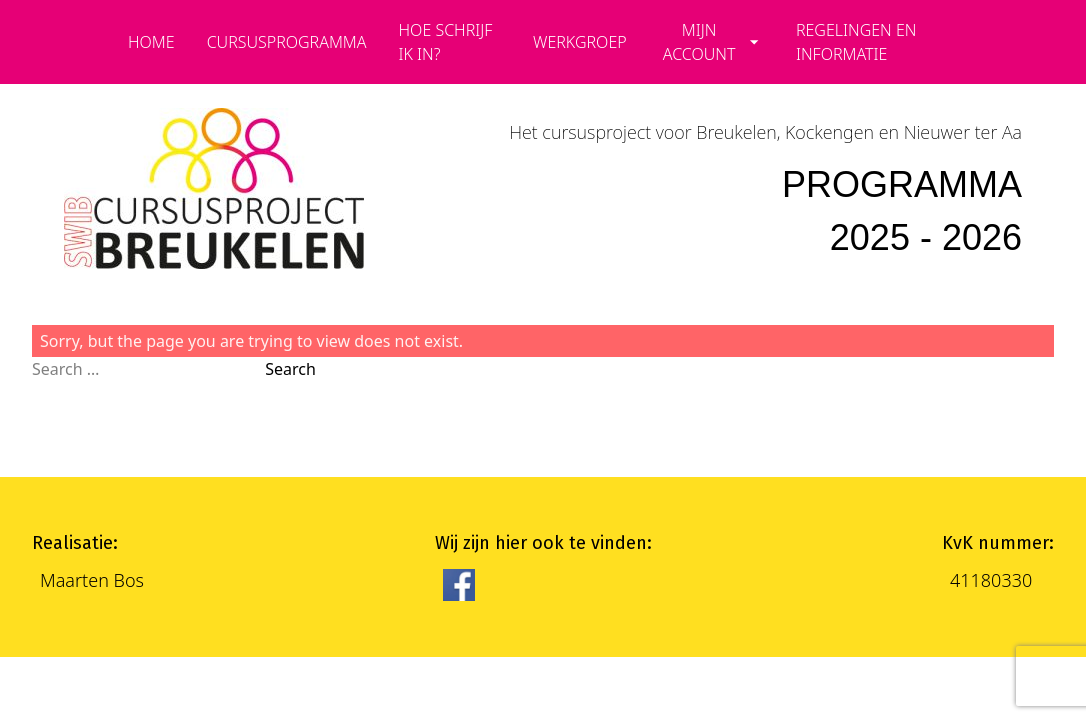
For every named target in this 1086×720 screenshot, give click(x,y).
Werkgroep (580, 42)
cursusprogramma (287, 42)
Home (151, 42)
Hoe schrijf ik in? (446, 42)
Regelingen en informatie (856, 42)
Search (290, 369)
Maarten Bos (92, 580)
